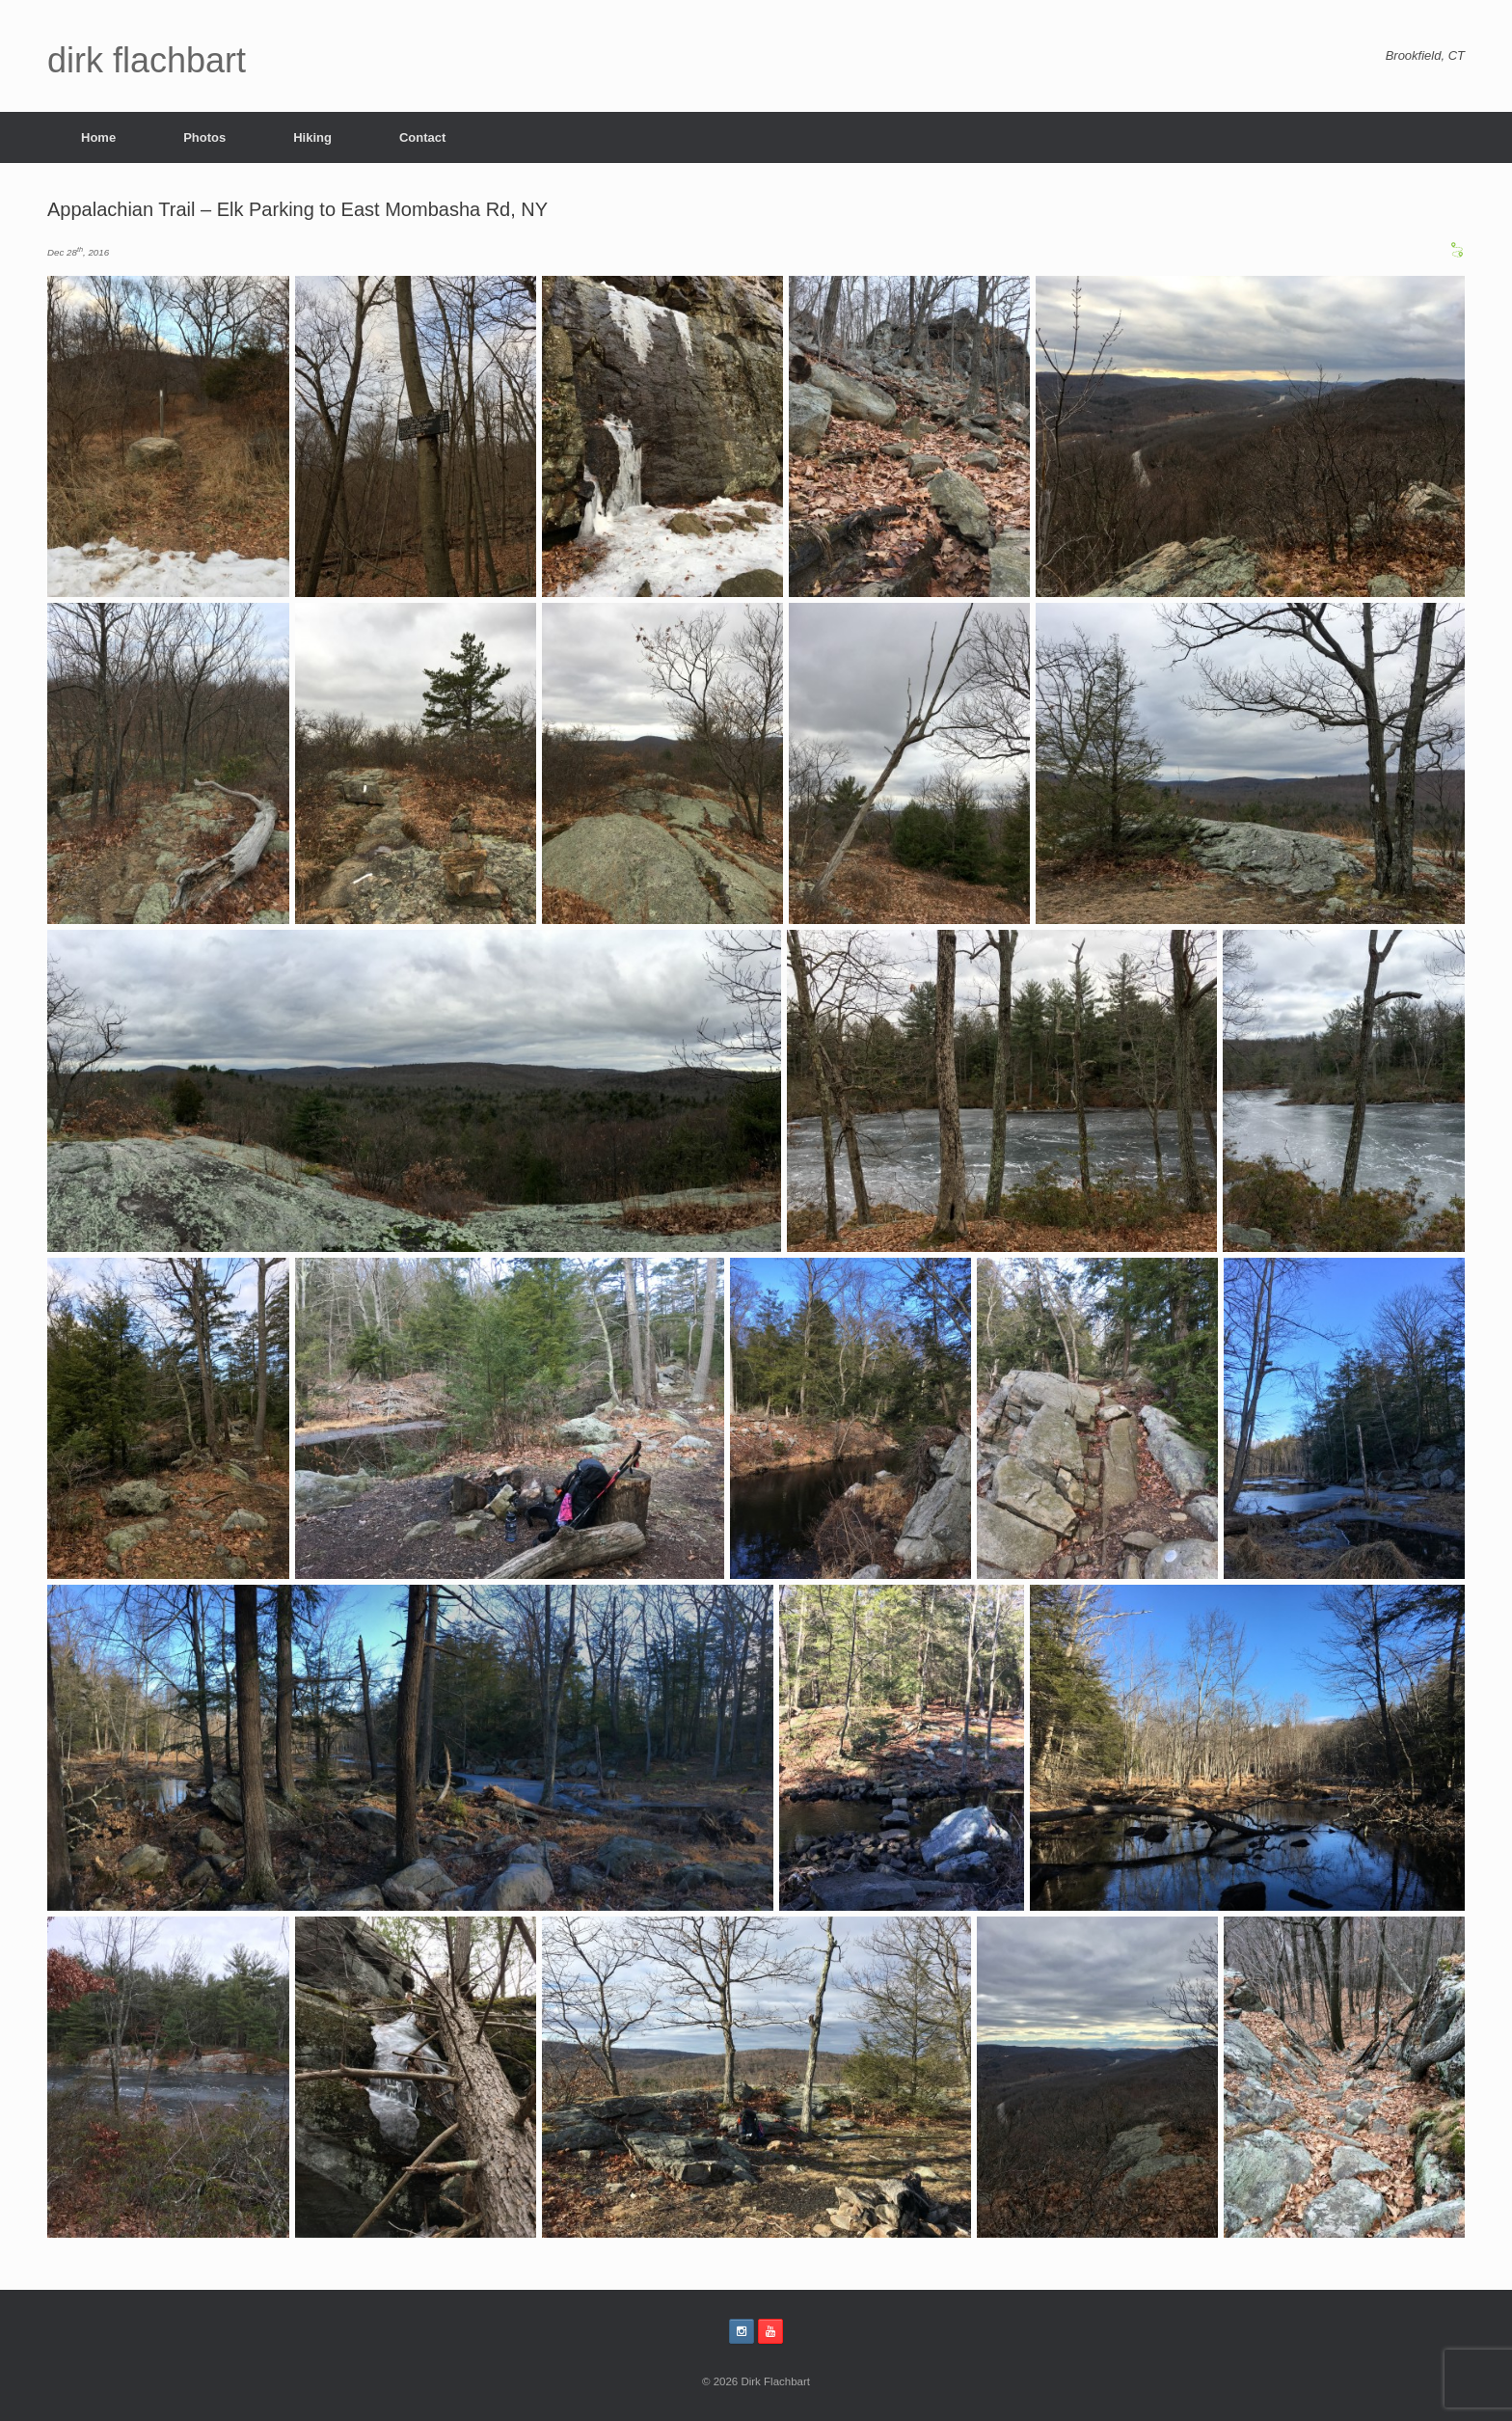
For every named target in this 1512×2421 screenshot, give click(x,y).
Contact (422, 137)
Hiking (312, 137)
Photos (204, 137)
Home (98, 137)
